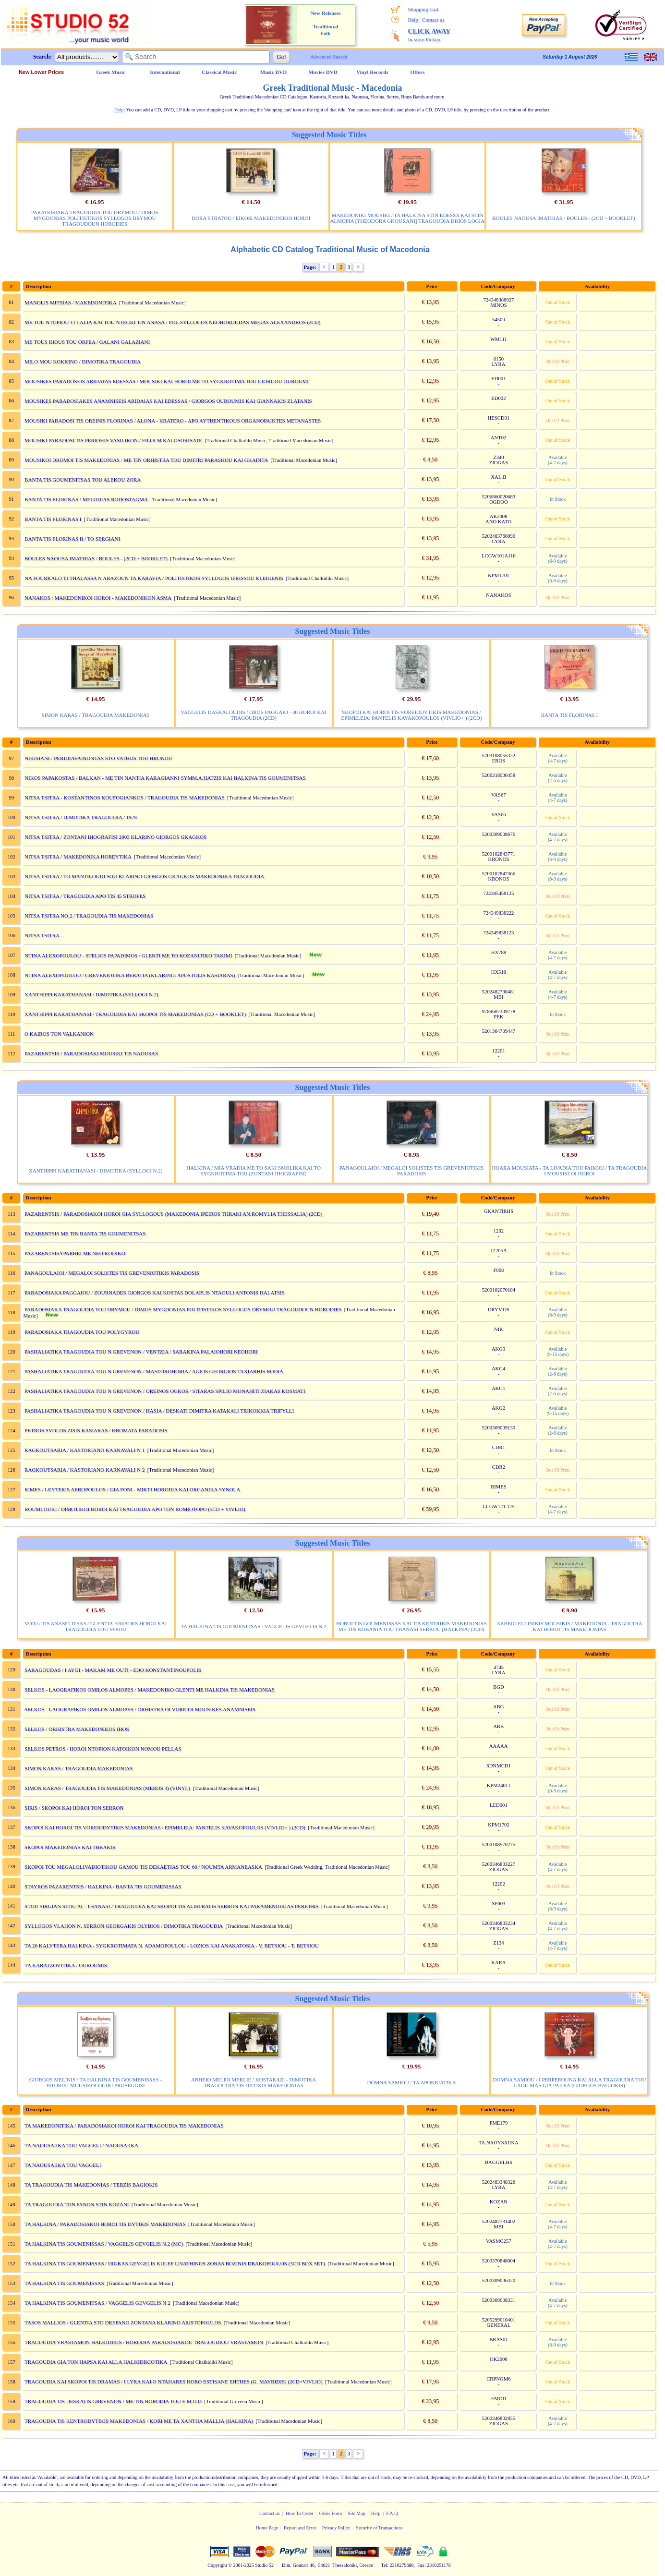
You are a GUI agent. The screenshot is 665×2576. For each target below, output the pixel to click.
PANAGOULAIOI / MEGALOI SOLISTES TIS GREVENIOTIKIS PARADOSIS (411, 1170)
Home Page (267, 2527)
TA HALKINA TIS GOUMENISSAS (64, 2283)
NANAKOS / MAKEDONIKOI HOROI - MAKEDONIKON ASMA (97, 598)
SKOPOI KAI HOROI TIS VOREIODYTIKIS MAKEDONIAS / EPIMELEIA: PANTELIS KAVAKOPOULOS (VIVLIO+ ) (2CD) (411, 715)
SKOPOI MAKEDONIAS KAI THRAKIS (69, 1847)
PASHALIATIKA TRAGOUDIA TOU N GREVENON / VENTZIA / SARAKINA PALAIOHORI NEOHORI (140, 1352)
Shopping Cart (423, 9)
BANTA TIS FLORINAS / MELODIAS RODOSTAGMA (86, 499)
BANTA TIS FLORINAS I (52, 519)
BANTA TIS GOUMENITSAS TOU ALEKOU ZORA (82, 480)
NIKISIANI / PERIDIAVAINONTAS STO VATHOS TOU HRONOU (98, 758)
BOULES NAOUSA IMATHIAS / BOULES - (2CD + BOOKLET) (563, 218)
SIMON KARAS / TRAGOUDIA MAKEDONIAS (95, 715)
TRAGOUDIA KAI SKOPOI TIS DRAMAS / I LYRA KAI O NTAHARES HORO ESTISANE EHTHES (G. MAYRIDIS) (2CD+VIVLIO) (173, 2381)
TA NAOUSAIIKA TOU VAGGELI (62, 2165)
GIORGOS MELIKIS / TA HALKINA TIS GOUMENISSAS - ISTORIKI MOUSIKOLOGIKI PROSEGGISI (95, 2082)
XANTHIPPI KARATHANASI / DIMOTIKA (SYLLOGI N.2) (91, 994)
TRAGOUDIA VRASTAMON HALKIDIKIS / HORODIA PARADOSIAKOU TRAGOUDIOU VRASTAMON (143, 2342)
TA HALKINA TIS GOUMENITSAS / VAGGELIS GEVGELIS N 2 (253, 1626)
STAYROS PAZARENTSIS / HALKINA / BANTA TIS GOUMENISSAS (102, 1886)
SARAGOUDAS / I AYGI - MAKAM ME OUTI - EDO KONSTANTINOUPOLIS (112, 1670)
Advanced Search (328, 57)
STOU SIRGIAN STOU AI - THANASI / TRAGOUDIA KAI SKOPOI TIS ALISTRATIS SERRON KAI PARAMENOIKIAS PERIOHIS (171, 1906)
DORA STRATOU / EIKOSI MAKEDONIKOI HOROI (251, 218)
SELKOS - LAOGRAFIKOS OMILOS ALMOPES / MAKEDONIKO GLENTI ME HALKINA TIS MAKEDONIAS (149, 1690)
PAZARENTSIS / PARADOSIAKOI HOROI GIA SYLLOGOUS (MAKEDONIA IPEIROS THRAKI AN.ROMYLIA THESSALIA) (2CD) (173, 1214)
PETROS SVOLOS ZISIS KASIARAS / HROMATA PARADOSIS (96, 1430)
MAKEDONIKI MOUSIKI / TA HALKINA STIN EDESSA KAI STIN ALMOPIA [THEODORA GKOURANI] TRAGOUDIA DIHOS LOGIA (407, 218)
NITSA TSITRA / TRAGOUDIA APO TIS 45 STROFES (84, 896)
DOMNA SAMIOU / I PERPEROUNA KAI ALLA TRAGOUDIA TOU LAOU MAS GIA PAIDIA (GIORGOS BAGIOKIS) (569, 2082)
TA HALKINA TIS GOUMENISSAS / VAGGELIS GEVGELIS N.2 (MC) (103, 2244)
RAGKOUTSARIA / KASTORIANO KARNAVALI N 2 (84, 1470)
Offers (418, 72)
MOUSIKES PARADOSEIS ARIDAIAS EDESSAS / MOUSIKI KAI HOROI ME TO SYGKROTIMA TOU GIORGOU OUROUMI (166, 381)
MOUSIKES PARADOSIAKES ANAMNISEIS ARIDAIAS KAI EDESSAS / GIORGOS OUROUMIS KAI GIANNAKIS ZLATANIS (168, 401)
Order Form (330, 2513)
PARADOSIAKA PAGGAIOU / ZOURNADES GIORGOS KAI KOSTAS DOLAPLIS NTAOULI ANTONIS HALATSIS (154, 1292)
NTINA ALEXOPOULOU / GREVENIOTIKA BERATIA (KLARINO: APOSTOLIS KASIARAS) (129, 975)
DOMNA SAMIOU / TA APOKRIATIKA (411, 2082)
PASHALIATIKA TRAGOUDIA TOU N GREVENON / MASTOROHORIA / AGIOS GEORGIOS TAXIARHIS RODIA (153, 1371)
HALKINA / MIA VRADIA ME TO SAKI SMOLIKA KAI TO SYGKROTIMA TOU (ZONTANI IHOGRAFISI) (253, 1170)
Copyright (217, 2565)
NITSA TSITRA (42, 935)
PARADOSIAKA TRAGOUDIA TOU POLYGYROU (81, 1332)
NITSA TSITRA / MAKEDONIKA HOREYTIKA (78, 856)
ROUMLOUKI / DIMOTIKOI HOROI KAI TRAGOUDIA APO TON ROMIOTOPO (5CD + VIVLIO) (134, 1509)
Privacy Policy (336, 2527)
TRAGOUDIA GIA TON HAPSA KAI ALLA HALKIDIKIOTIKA (95, 2362)
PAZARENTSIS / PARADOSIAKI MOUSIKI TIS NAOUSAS (91, 1053)
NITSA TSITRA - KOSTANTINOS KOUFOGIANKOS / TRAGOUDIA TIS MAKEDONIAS (124, 797)
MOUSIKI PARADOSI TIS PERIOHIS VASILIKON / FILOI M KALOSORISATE (113, 440)
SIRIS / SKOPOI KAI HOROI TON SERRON (73, 1808)
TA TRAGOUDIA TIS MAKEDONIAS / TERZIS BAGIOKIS (90, 2185)
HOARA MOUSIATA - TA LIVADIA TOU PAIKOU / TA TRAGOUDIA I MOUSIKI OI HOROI (569, 1170)
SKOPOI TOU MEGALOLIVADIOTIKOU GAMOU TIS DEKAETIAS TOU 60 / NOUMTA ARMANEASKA (143, 1867)
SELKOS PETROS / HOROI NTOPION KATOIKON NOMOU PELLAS (102, 1749)
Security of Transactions (379, 2527)
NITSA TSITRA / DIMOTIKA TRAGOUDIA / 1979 (80, 817)
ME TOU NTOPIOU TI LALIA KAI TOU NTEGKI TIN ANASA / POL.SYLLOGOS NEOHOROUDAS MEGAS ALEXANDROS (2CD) (172, 322)
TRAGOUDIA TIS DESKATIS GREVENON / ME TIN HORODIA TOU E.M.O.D (113, 2401)
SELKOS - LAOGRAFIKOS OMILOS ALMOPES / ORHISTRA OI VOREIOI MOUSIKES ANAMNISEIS (139, 1709)
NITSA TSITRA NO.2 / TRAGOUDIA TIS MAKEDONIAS (88, 916)
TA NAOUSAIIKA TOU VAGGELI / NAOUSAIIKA (81, 2145)
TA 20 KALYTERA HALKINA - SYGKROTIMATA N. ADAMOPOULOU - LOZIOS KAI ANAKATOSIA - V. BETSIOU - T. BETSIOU (171, 1945)
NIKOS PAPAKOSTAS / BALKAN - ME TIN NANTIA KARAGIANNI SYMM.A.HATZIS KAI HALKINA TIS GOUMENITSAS (165, 778)
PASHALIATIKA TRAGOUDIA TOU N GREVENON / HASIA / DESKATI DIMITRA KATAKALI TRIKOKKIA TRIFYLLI (159, 1411)
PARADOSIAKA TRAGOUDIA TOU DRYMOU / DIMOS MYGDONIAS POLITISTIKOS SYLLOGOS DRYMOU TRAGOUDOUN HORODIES (94, 218)
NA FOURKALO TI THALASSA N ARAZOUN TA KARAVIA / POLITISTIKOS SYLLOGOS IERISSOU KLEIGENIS (153, 578)
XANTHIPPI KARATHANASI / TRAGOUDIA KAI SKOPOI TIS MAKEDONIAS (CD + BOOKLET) (135, 1014)
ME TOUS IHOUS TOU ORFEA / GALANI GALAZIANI (87, 342)
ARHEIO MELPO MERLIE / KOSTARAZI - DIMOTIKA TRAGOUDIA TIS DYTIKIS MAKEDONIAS (253, 2082)
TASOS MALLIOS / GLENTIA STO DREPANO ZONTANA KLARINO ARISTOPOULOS (122, 2322)
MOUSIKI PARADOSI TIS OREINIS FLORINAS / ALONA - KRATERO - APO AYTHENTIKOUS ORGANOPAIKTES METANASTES (172, 420)
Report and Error (300, 2527)
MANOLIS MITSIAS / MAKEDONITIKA (70, 302)
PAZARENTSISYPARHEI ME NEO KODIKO (74, 1253)
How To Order (300, 2513)
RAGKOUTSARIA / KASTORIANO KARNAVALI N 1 (84, 1450)
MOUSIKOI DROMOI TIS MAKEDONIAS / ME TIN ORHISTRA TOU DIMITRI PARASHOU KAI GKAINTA (146, 460)
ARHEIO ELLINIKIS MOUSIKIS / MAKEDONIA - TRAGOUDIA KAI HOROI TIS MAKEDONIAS (569, 1626)
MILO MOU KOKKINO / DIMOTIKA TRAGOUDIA (82, 361)
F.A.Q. (392, 2513)
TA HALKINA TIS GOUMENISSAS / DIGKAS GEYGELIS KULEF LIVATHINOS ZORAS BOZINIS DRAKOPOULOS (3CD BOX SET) (174, 2263)
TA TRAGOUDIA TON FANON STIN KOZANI (76, 2204)
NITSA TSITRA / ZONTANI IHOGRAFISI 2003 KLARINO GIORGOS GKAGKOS (115, 837)
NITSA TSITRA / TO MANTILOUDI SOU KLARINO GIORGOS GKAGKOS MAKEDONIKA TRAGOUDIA (144, 876)
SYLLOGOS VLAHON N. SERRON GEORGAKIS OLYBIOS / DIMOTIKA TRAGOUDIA (123, 1926)
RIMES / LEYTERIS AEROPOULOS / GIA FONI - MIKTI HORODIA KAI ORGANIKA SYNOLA (132, 1489)
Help (413, 20)
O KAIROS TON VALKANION (59, 1034)
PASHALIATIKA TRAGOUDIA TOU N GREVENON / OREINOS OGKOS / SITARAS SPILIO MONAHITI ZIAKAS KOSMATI (164, 1391)
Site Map (356, 2513)
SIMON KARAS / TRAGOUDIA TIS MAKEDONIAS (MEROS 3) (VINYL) (107, 1788)
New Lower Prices (41, 72)
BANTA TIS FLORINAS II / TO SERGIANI (72, 539)
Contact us (433, 20)
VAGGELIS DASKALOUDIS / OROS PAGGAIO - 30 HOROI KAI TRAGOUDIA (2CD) (253, 715)
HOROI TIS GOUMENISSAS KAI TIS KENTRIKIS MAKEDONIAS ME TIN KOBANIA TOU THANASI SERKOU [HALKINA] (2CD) (411, 1626)
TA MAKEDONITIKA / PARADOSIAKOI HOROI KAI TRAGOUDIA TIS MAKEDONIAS (123, 2126)
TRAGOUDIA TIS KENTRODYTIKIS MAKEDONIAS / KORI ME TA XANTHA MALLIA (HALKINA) (138, 2421)
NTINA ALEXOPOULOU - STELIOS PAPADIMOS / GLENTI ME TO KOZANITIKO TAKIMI (128, 955)
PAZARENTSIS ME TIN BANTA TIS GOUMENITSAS (84, 1233)
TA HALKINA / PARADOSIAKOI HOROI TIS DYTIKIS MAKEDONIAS (105, 2224)
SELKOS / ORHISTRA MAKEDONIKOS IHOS (76, 1729)
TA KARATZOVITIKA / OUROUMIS (65, 1965)
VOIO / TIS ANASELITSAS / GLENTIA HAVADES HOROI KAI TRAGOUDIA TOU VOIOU (95, 1626)
